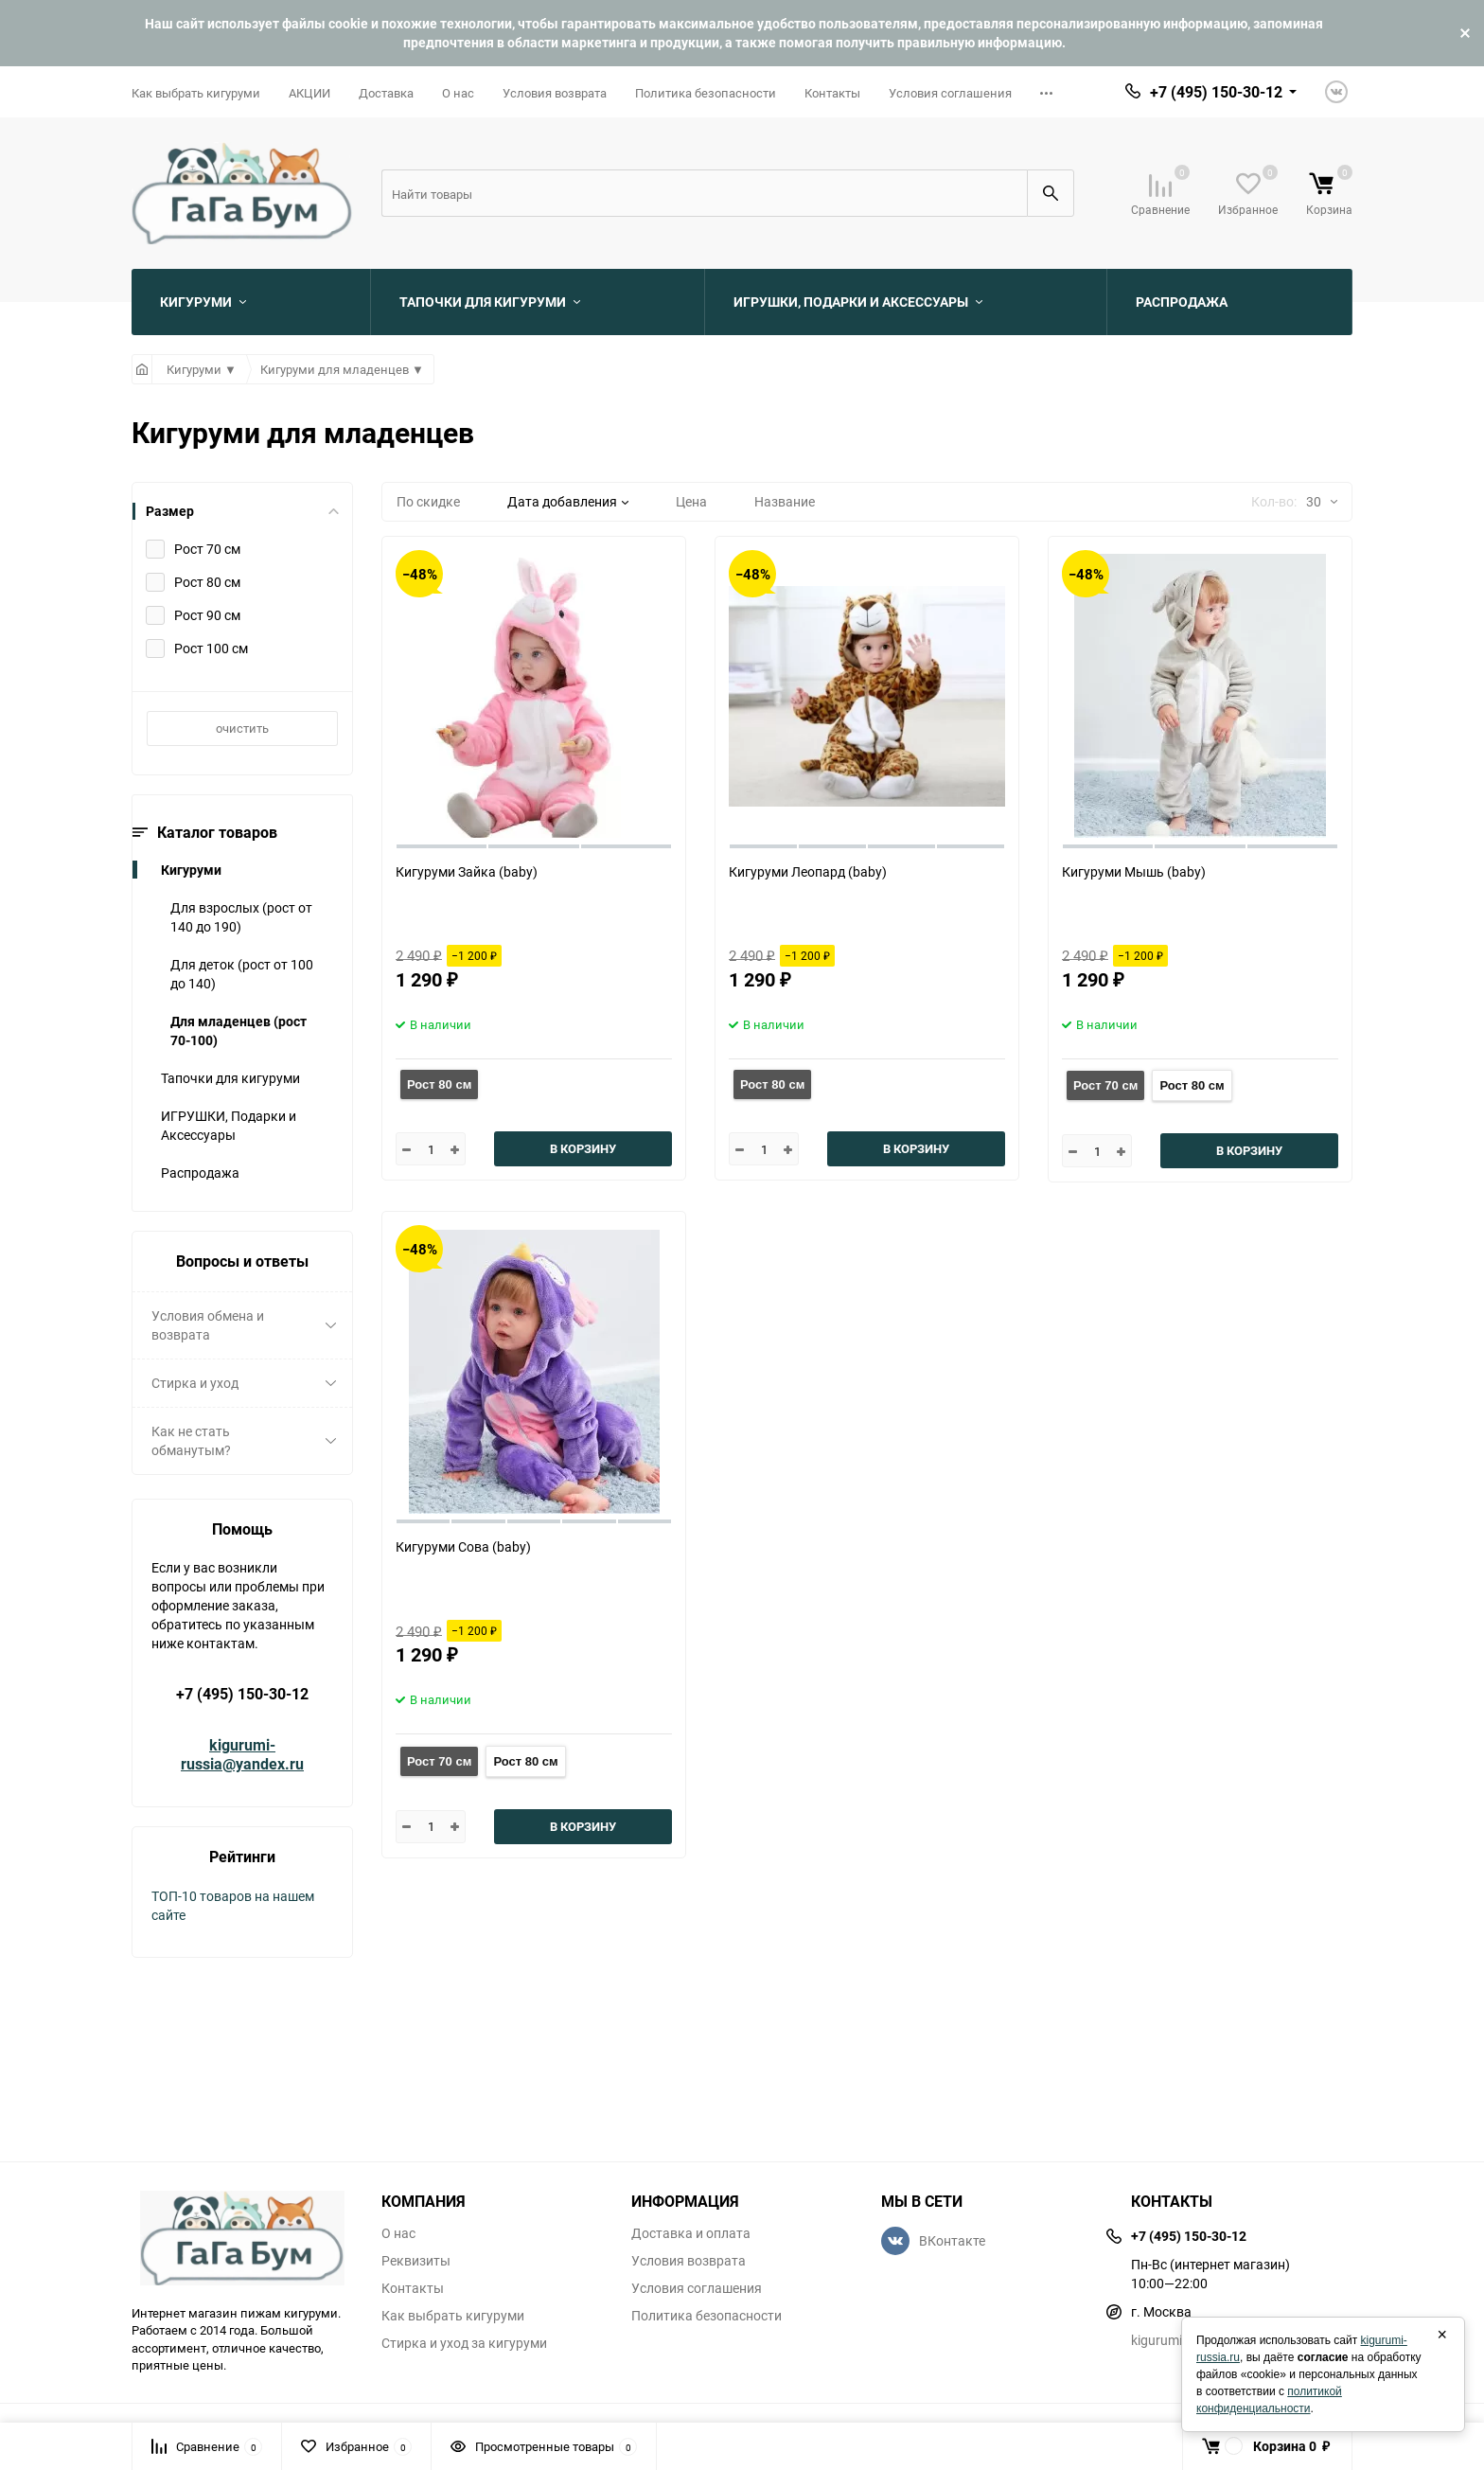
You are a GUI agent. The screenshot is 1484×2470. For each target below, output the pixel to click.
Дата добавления (567, 501)
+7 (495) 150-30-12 (242, 1693)
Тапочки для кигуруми (230, 1078)
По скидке (428, 501)
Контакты (832, 92)
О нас (458, 92)
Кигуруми (191, 870)
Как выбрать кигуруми (196, 92)
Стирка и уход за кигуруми (464, 2343)
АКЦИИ (309, 92)
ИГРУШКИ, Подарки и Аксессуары (228, 1125)
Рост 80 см (439, 1084)
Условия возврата (555, 92)
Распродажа (200, 1173)
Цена (691, 501)
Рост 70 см (1105, 1085)
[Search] (704, 193)
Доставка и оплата (691, 2233)
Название (784, 501)
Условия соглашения (950, 92)
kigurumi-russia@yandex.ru (242, 1754)
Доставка (386, 92)
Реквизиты (415, 2260)
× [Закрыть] (1442, 2334)
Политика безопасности (705, 92)
